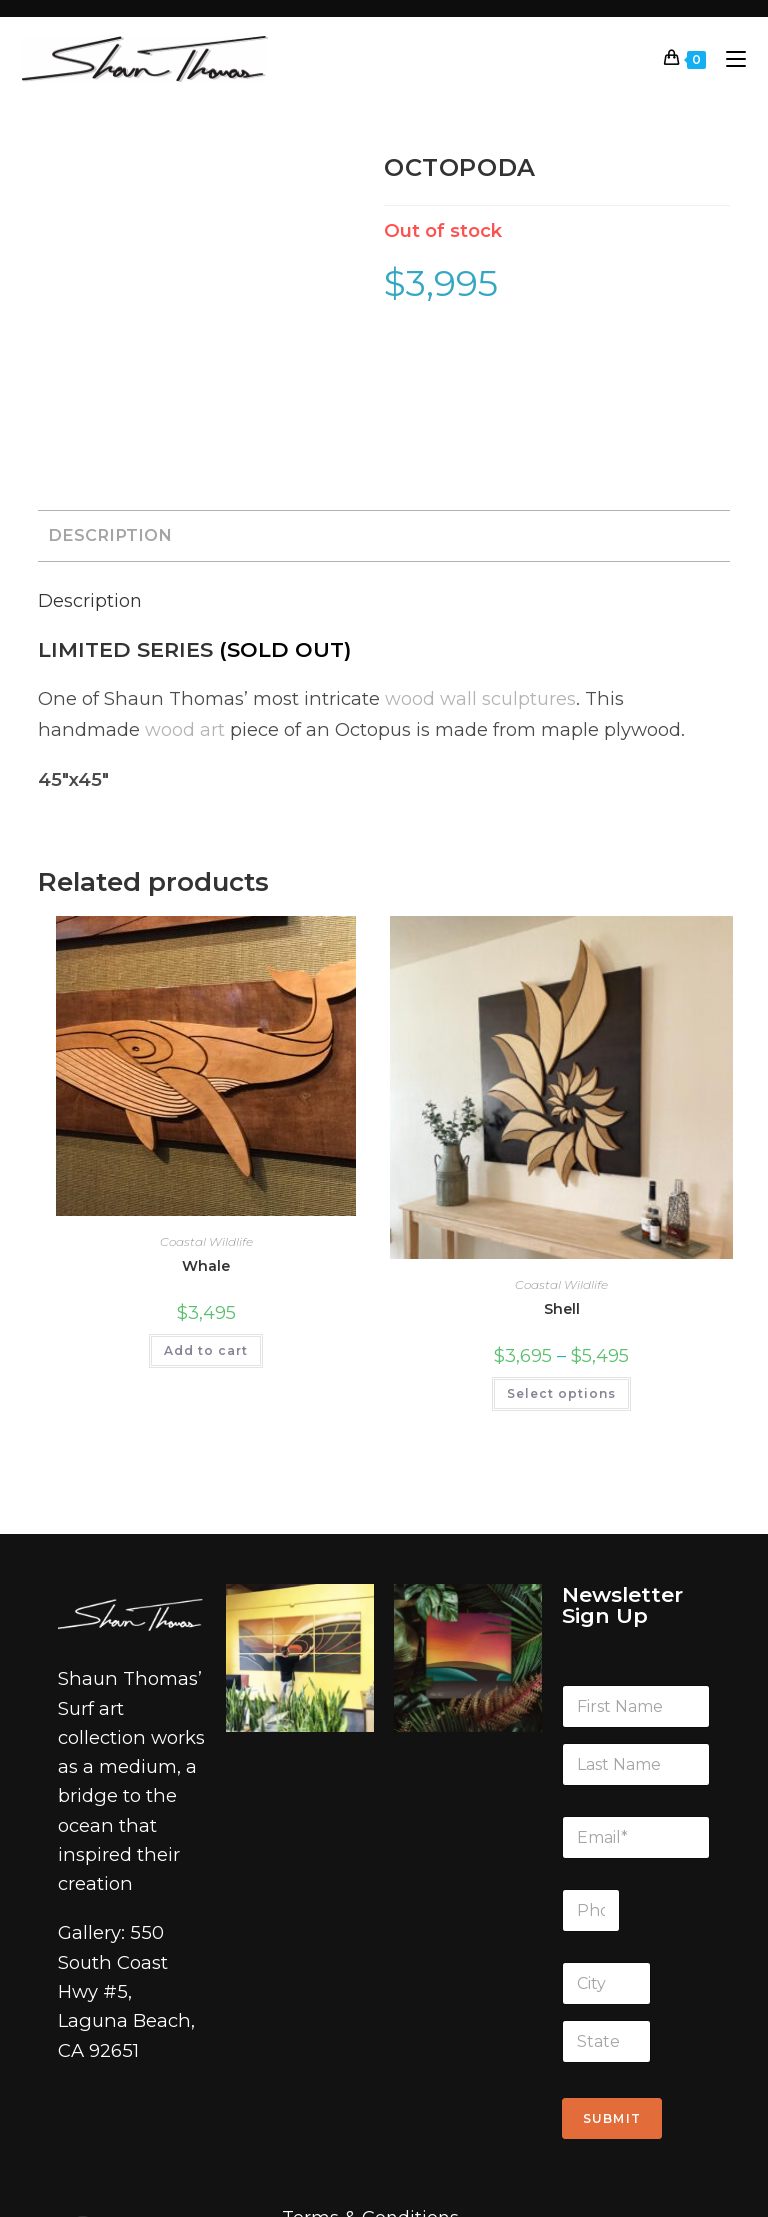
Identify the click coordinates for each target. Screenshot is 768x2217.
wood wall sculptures (475, 556)
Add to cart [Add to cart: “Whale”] (206, 1208)
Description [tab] (110, 393)
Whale (206, 1124)
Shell (562, 1168)
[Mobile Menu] (728, 58)
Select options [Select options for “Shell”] (561, 1252)
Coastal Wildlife (206, 1099)
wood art (78, 587)
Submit (612, 1976)
